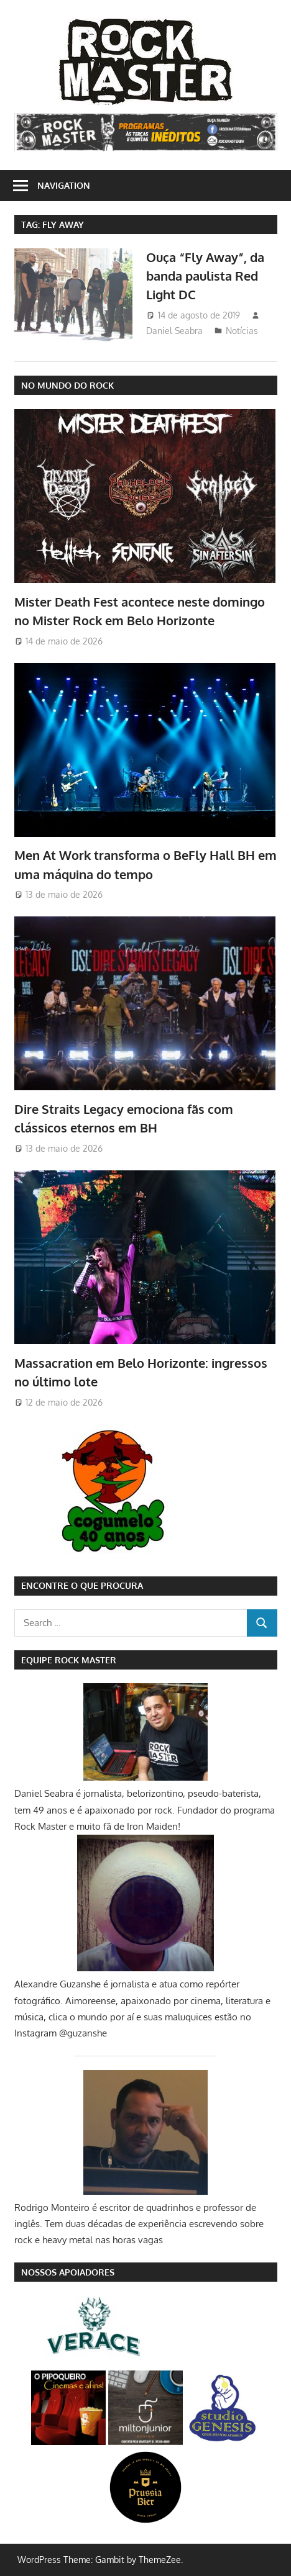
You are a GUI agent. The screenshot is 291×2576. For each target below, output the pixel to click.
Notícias (242, 330)
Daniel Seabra (174, 330)
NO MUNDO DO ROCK (67, 385)
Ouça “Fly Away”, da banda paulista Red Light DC (205, 276)
